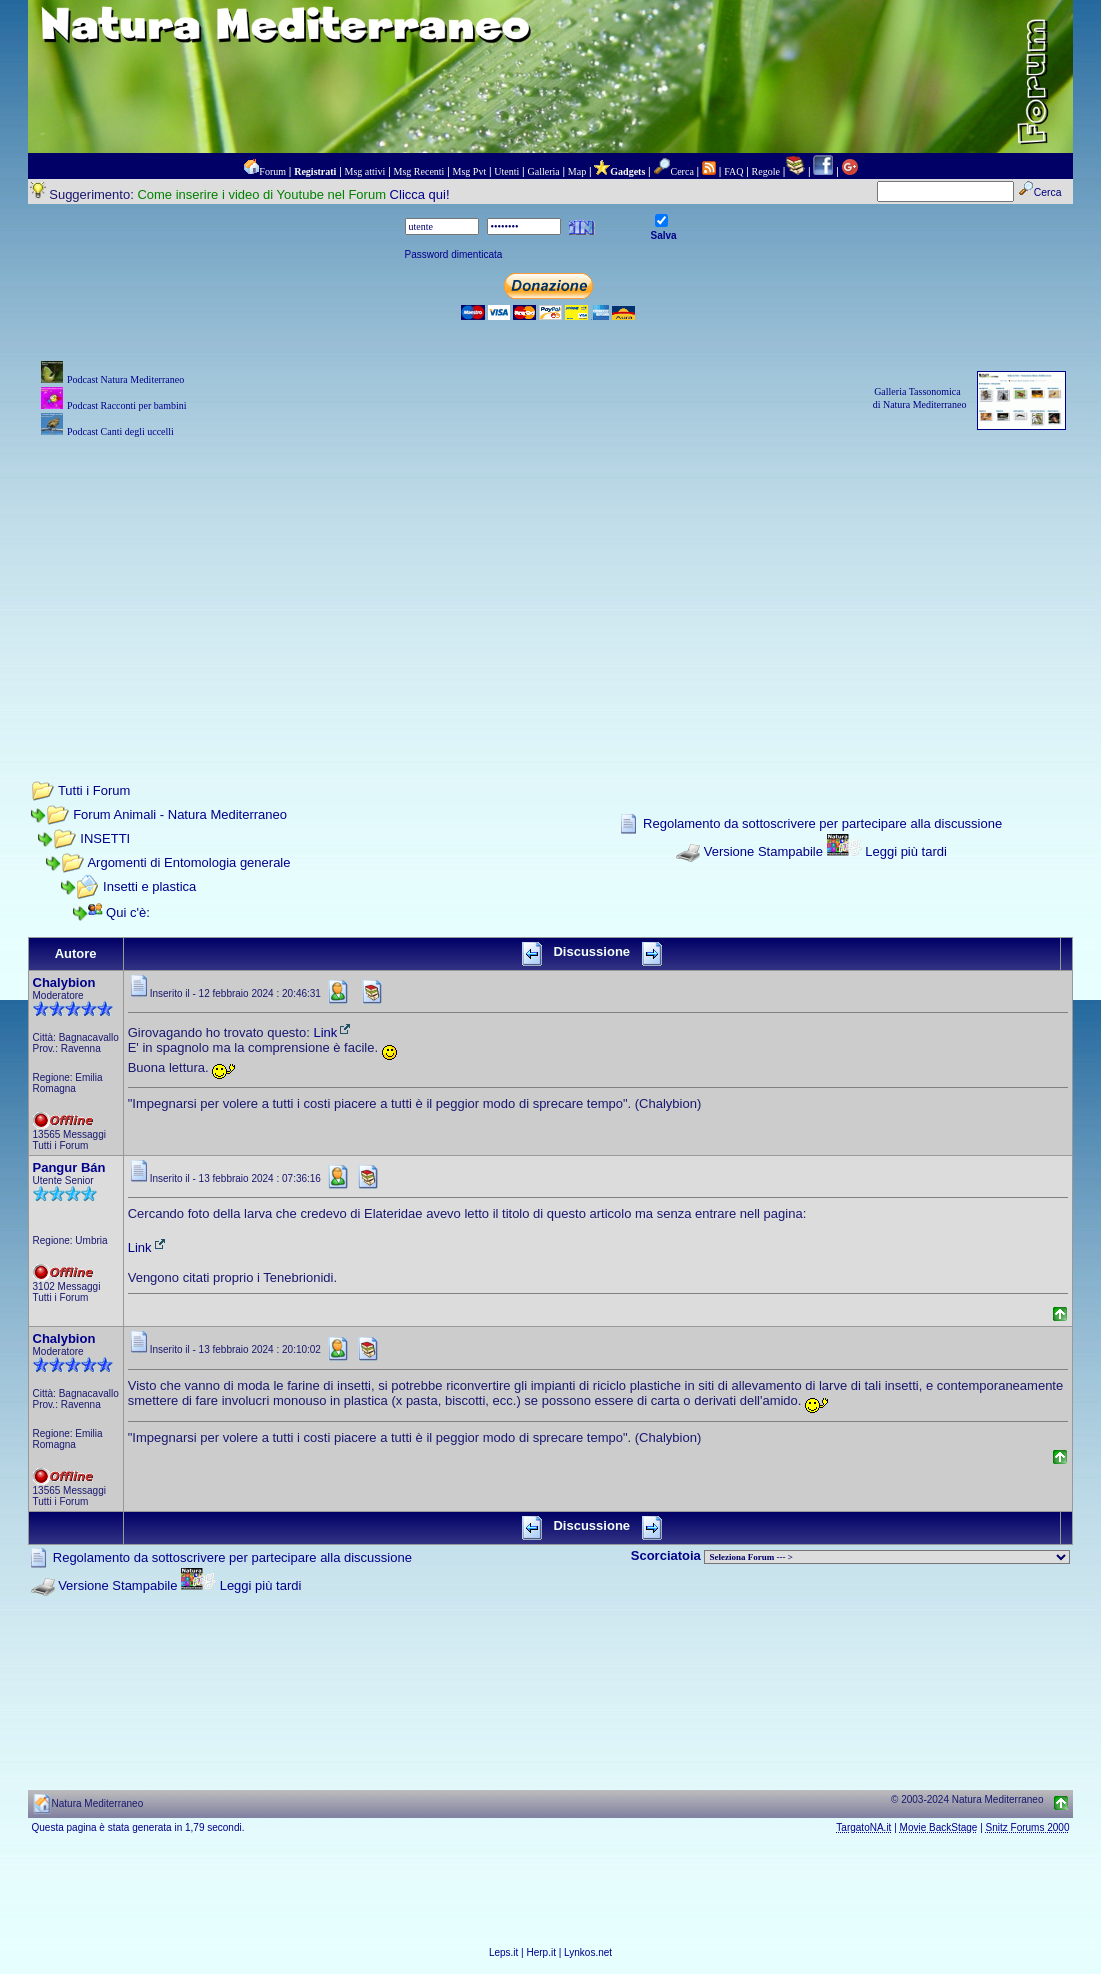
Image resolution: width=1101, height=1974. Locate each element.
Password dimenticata (454, 254)
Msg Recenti (419, 171)
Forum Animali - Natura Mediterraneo (180, 814)
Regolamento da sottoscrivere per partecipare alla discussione (822, 823)
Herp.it (541, 1952)
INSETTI (105, 838)
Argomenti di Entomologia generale (188, 862)
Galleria (543, 171)
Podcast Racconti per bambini (127, 405)
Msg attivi (365, 171)
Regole (766, 171)
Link (333, 1032)
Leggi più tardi (906, 851)
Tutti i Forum (94, 790)
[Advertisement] (551, 582)
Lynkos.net (588, 1952)
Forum (272, 171)
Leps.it (503, 1952)
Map (577, 171)
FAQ (733, 171)
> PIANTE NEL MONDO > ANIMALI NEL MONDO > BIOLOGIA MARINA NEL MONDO (887, 1557)
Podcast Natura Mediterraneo (125, 379)
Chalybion (64, 982)
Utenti (506, 171)
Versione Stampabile (763, 851)
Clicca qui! (420, 194)
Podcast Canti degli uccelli (120, 431)
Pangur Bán (69, 1167)
